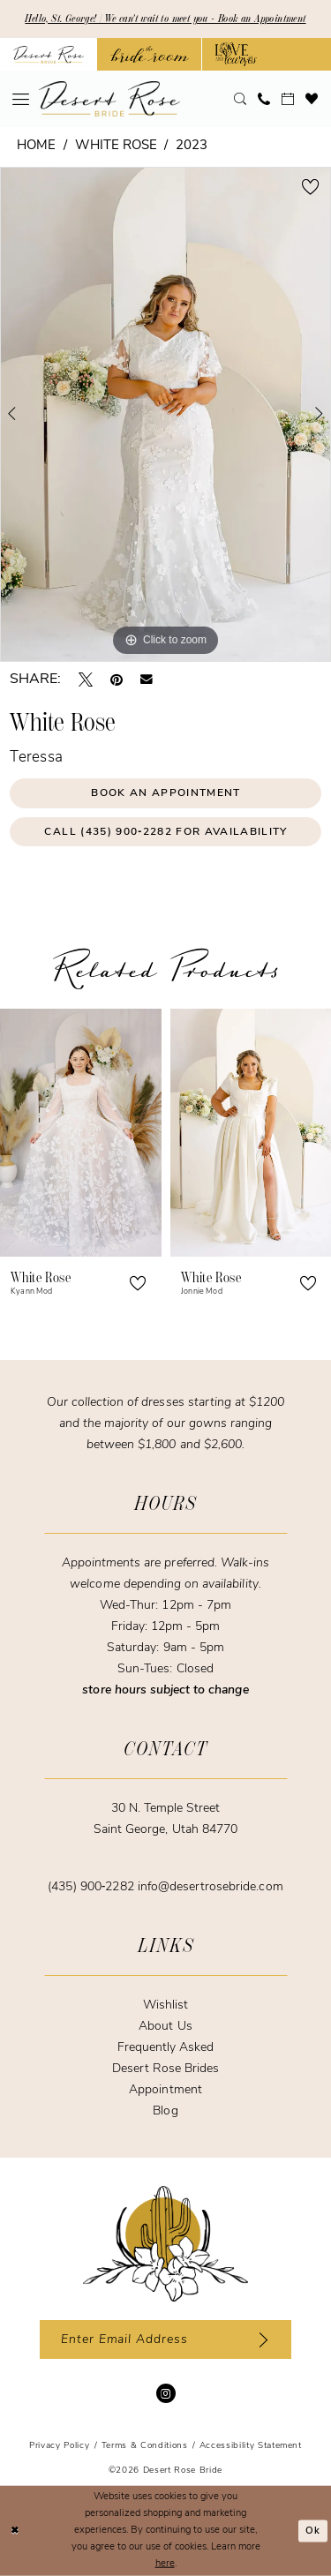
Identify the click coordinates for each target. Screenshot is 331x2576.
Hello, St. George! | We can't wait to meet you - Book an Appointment (165, 18)
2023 (191, 146)
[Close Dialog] (15, 2530)
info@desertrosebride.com (210, 1887)
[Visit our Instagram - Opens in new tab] (166, 2393)
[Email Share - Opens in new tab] (146, 679)
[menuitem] (21, 99)
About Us (165, 2026)
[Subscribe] (260, 2339)
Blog (165, 2111)
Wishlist (165, 2005)
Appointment (165, 2090)
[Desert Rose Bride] (165, 2244)
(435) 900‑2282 (92, 1887)
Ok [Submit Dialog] (313, 2530)
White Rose (116, 146)
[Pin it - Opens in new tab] (116, 679)
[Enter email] (165, 2339)
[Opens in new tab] (149, 54)
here (165, 2563)
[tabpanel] (165, 414)
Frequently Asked (165, 2047)
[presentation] (81, 1133)
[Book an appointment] (288, 98)
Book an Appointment (165, 793)
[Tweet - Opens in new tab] (86, 679)
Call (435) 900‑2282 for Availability (165, 832)
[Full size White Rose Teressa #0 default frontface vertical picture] (165, 414)
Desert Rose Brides (166, 2069)
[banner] (109, 98)
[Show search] (240, 98)
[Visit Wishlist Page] (312, 98)
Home (36, 146)
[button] (21, 99)
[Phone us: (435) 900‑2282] (264, 98)
